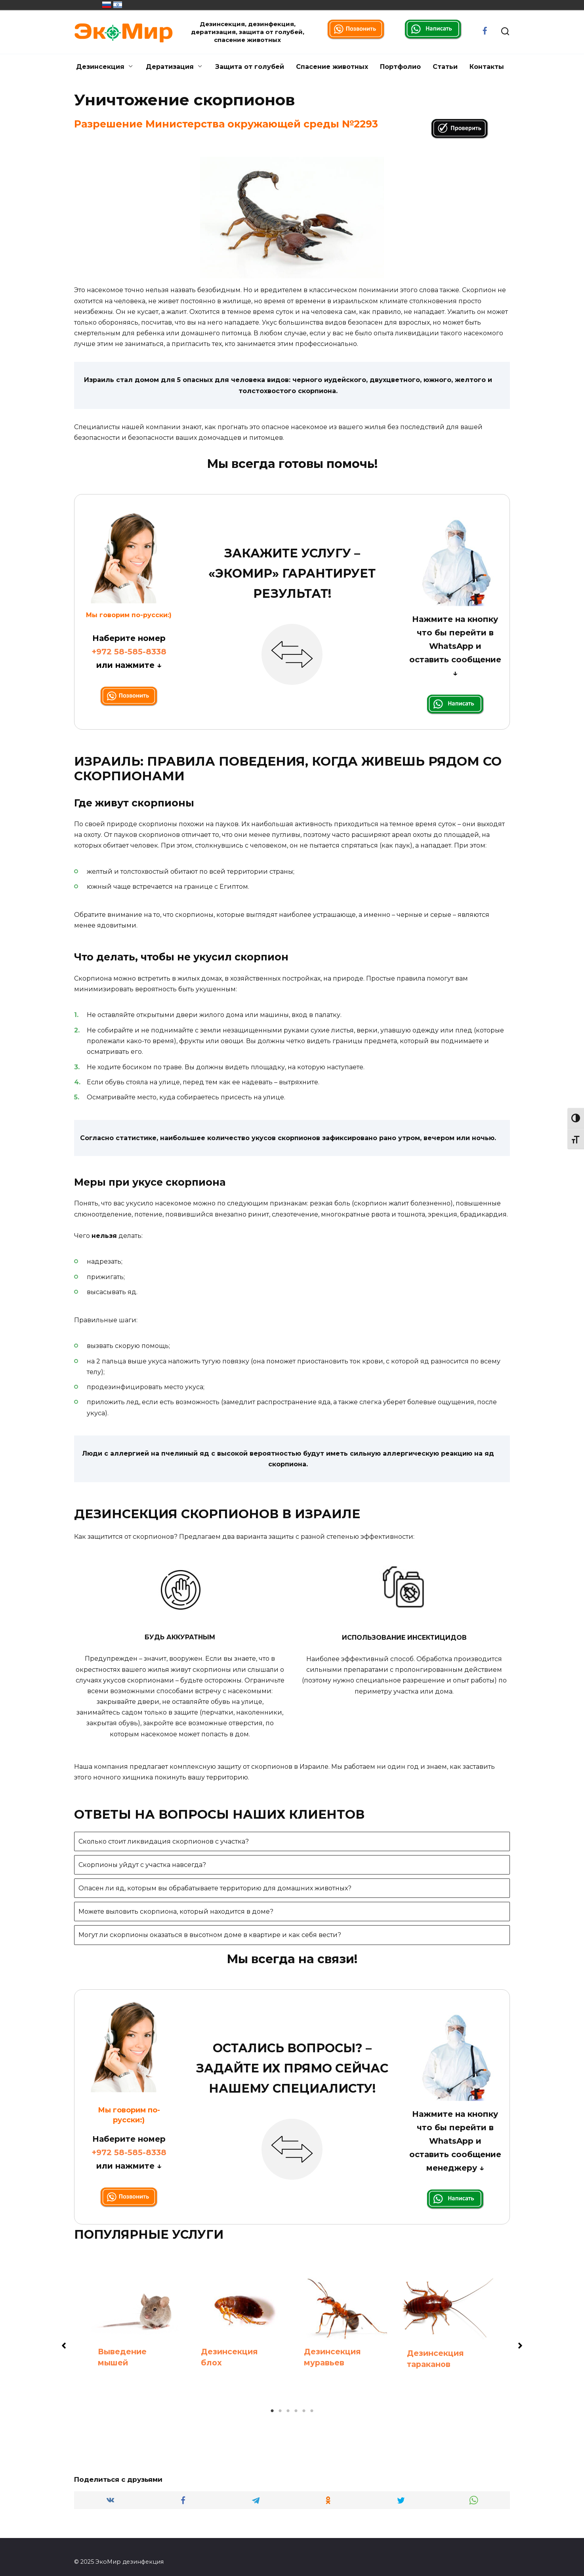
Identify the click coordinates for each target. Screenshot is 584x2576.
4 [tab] (296, 2411)
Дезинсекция (100, 66)
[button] (63, 2345)
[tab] (292, 1841)
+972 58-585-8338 (129, 651)
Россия (106, 5)
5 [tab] (304, 2411)
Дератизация (170, 66)
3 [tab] (288, 2411)
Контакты (486, 66)
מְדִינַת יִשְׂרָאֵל (117, 5)
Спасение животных (332, 66)
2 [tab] (280, 2411)
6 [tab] (312, 2411)
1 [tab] (272, 2411)
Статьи (445, 66)
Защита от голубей (249, 66)
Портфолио (400, 66)
